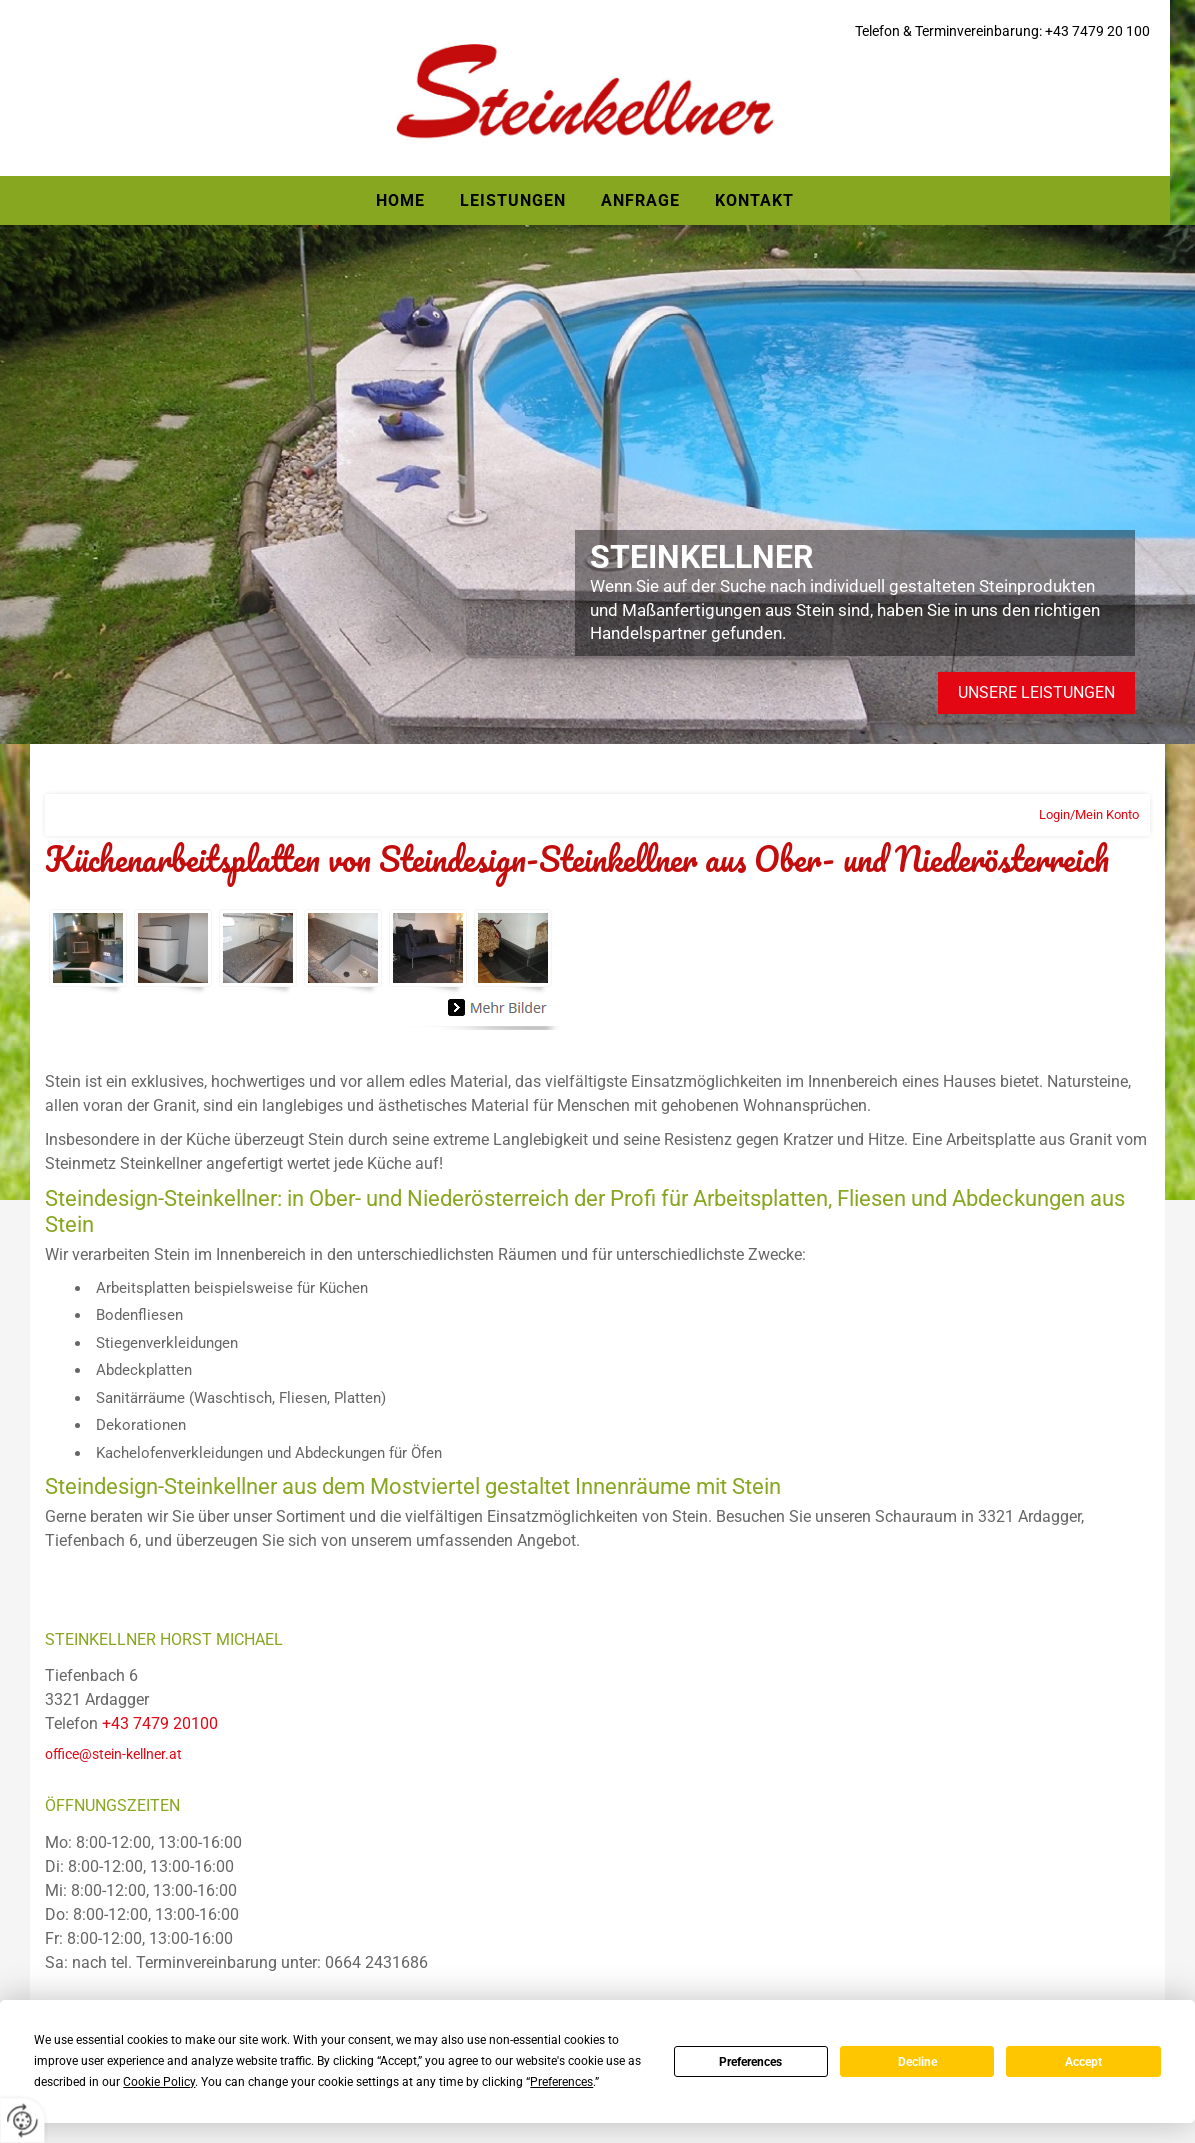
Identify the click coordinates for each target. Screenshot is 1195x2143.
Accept (1083, 2062)
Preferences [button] (561, 2082)
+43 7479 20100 (160, 1723)
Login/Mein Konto (1089, 814)
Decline (917, 2062)
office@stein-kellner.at (113, 1754)
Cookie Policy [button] (159, 2082)
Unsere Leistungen (1036, 692)
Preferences (750, 2062)
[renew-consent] (22, 2120)
